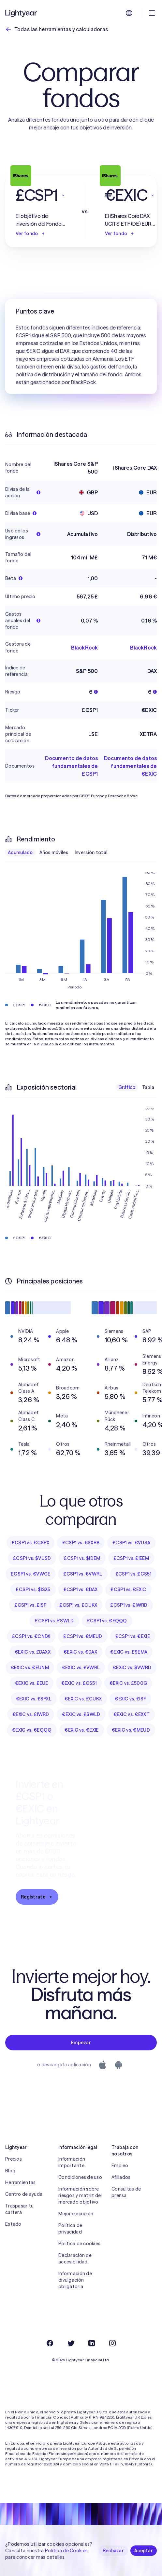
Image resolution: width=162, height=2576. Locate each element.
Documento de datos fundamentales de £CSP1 (71, 766)
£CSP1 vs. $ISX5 (33, 1589)
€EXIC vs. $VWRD (132, 1667)
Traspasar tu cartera (19, 2209)
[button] (41, 195)
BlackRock (84, 647)
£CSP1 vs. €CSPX (30, 1543)
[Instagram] (112, 2343)
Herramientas (20, 2182)
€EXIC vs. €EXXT (131, 1714)
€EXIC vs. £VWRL (81, 1667)
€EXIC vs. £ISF (130, 1699)
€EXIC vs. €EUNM (30, 1667)
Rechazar (113, 2551)
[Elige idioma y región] (129, 13)
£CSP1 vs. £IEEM (131, 1558)
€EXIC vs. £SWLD (81, 1714)
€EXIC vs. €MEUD (131, 1730)
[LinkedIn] (91, 2343)
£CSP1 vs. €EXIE (132, 1636)
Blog (10, 2171)
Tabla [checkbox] (148, 1087)
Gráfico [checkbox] (127, 1087)
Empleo (119, 2165)
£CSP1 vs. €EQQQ (107, 1621)
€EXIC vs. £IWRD (30, 1714)
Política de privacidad (70, 2228)
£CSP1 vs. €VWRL (82, 1574)
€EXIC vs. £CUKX (83, 1699)
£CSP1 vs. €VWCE (30, 1574)
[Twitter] (70, 2343)
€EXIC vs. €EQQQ (32, 1730)
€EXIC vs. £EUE (31, 1683)
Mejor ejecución (75, 2214)
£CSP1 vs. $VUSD (32, 1558)
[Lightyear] (21, 13)
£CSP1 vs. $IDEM (82, 1558)
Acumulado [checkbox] (20, 852)
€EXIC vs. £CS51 (78, 1683)
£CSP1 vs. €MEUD (82, 1636)
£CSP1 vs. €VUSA (131, 1543)
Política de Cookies (66, 2551)
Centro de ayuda (23, 2194)
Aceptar (143, 2551)
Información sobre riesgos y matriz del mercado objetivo (80, 2195)
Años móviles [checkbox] (53, 852)
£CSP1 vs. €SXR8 (80, 1543)
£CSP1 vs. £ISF (30, 1605)
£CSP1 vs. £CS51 (133, 1574)
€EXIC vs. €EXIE (81, 1730)
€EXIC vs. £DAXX (33, 1652)
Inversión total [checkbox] (91, 852)
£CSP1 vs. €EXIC (128, 1589)
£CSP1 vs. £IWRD (128, 1605)
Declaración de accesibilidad (75, 2258)
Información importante (71, 2162)
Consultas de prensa (126, 2192)
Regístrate (37, 1897)
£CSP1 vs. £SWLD (54, 1621)
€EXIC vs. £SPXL (34, 1699)
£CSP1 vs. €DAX (81, 1589)
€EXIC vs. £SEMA (128, 1652)
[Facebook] (49, 2343)
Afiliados (121, 2177)
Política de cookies (79, 2244)
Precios (13, 2159)
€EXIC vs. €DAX (80, 1652)
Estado (13, 2224)
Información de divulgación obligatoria (75, 2280)
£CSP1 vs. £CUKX (78, 1605)
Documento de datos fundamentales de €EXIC (130, 766)
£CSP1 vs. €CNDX (31, 1636)
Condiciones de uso (80, 2177)
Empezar (81, 2043)
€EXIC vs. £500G (128, 1683)
